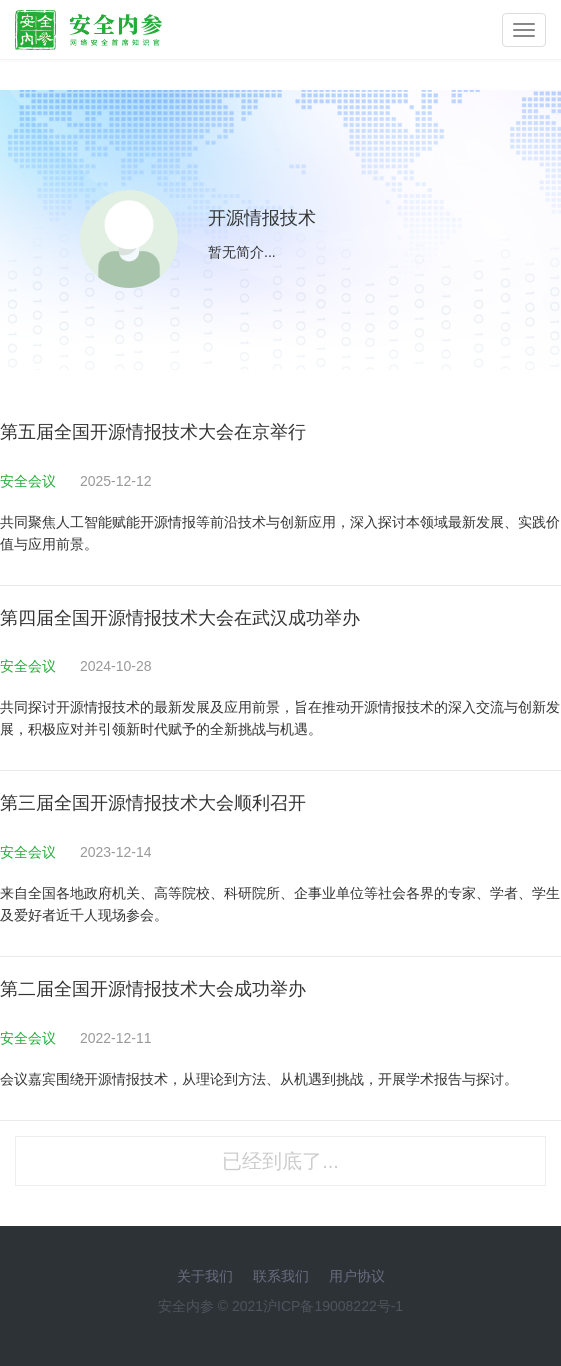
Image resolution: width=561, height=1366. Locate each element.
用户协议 (357, 1276)
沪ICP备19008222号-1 (333, 1306)
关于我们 (205, 1276)
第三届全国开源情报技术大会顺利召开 (153, 803)
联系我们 (281, 1276)
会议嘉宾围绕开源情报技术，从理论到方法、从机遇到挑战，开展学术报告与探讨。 (259, 1079)
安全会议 (30, 481)
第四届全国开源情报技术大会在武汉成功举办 (180, 618)
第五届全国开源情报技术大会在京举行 (153, 432)
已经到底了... (280, 1161)
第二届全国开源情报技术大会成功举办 (153, 989)
